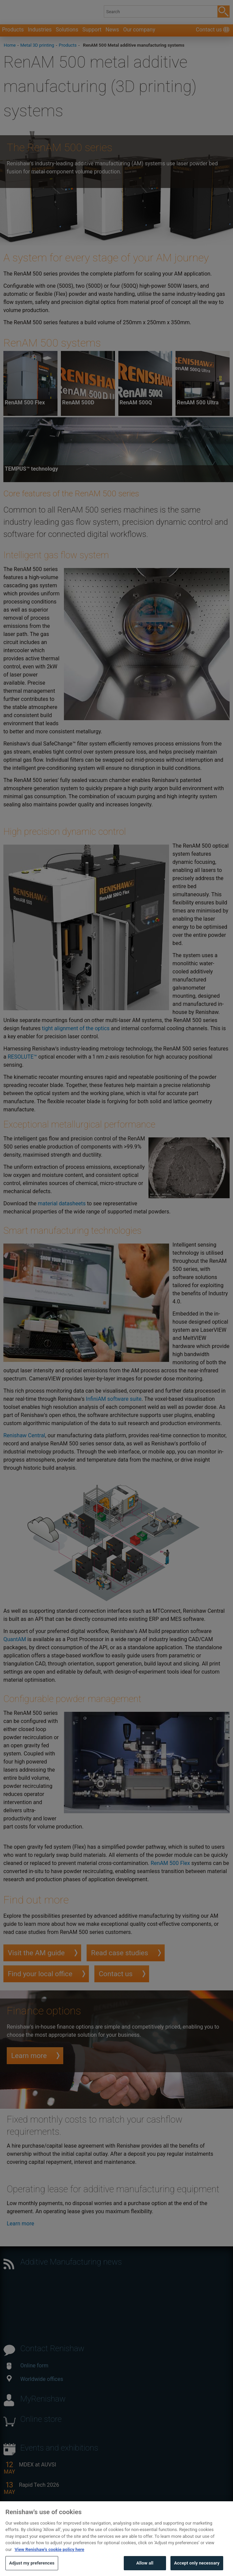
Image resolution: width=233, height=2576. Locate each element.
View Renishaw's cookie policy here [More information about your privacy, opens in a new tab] (49, 2559)
